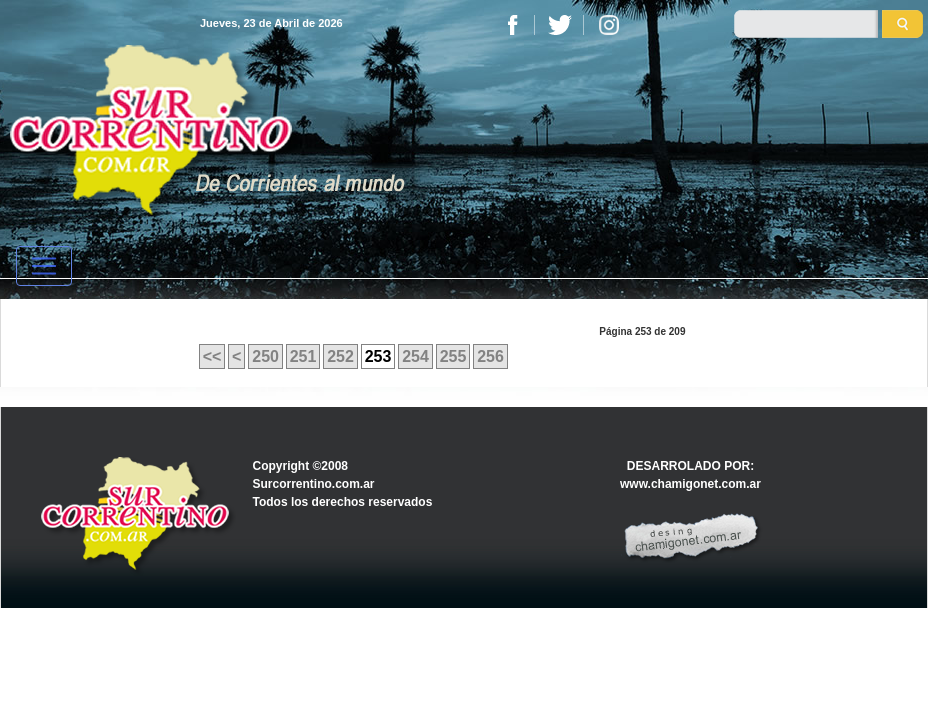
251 (303, 356)
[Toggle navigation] (44, 266)
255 (453, 356)
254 (415, 356)
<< (212, 356)
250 (265, 356)
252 (340, 356)
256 (490, 356)
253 (378, 356)
